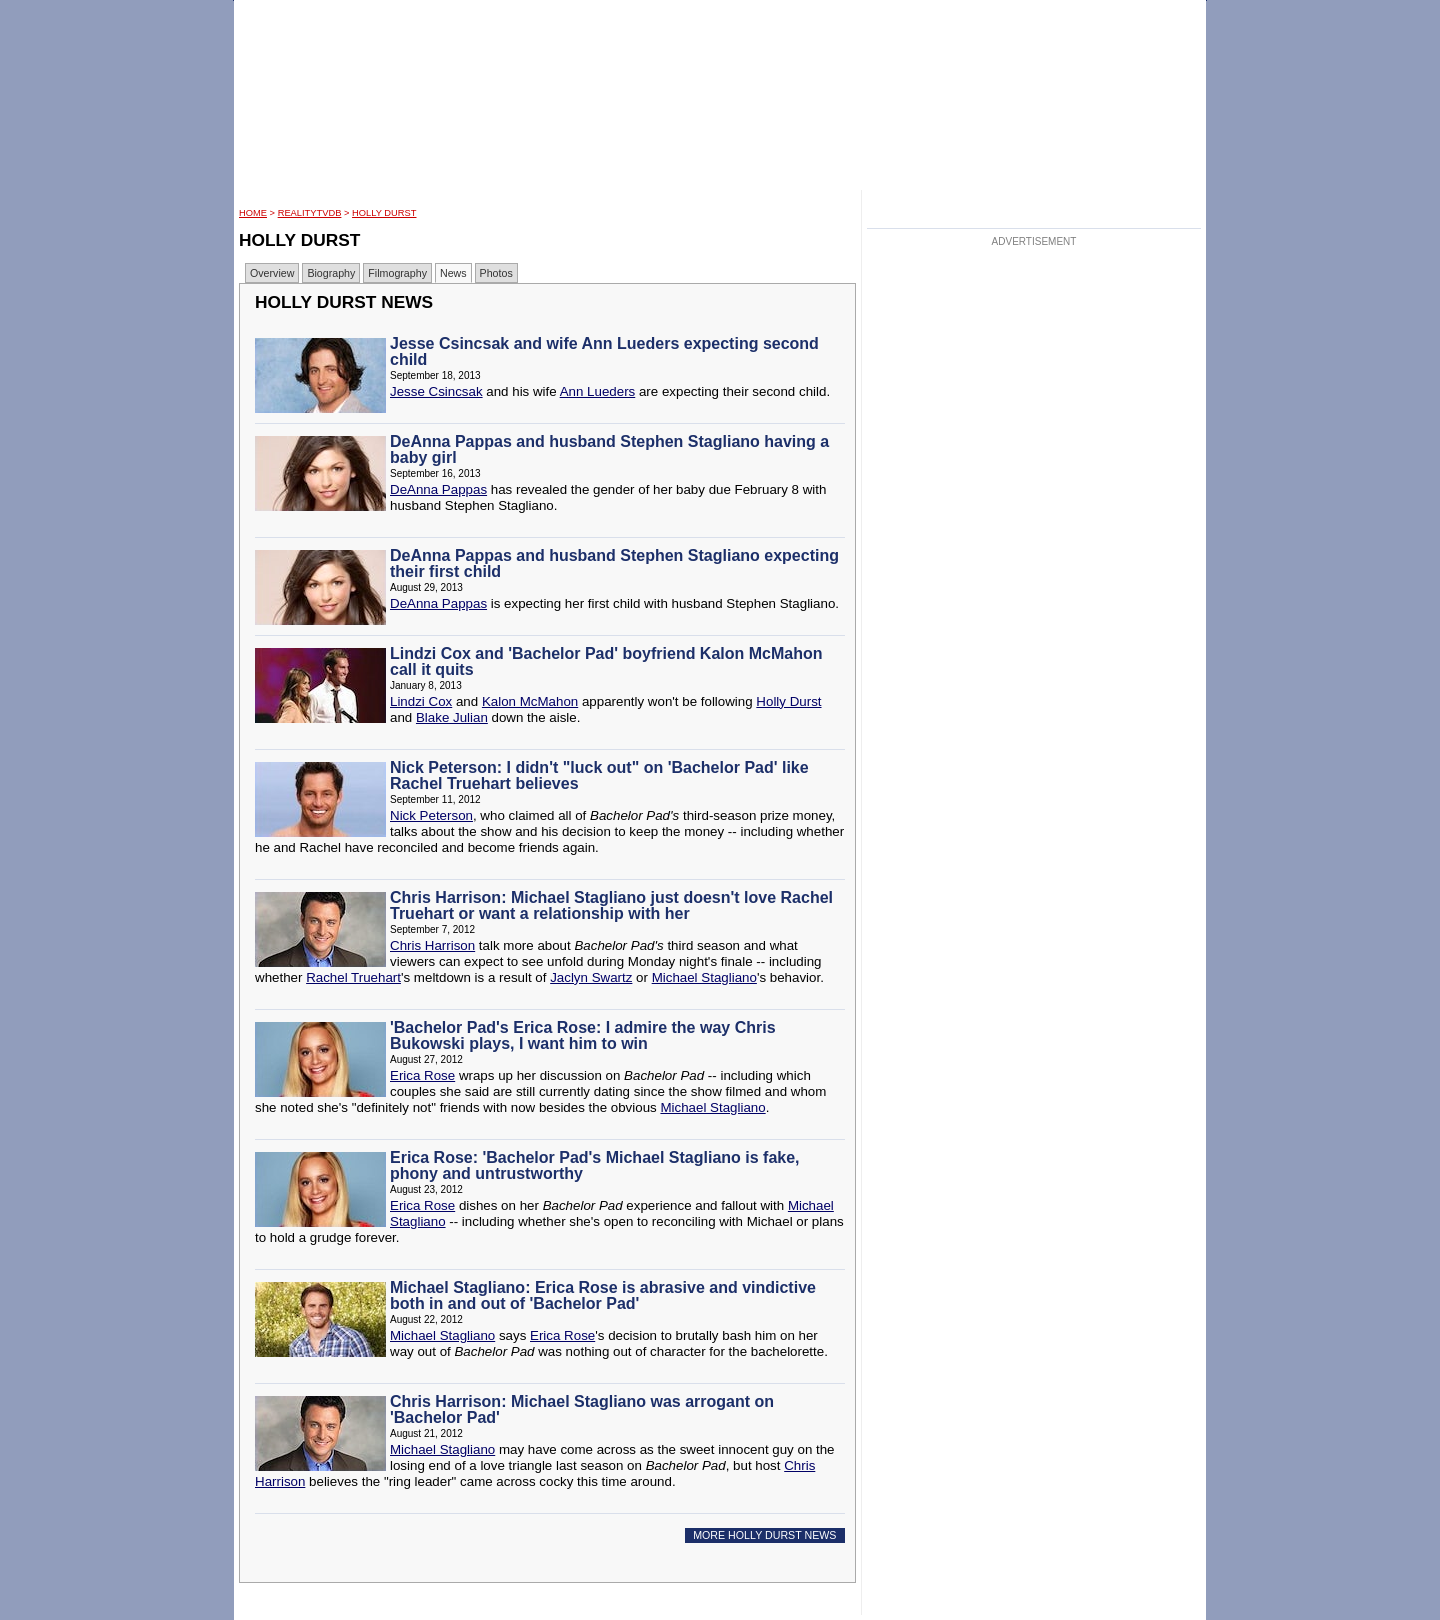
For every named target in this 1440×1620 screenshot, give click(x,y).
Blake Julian (452, 717)
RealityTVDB (310, 213)
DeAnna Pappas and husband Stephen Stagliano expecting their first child (614, 563)
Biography (331, 273)
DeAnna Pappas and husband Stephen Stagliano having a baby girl (609, 449)
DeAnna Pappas (438, 489)
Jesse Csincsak (436, 391)
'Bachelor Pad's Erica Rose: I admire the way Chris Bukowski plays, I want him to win (583, 1035)
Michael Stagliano (704, 977)
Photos (496, 273)
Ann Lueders (598, 391)
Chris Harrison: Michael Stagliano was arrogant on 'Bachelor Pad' (582, 1409)
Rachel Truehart (353, 977)
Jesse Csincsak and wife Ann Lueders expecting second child (604, 351)
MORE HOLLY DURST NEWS (764, 1535)
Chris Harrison (432, 945)
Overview (272, 273)
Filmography (397, 273)
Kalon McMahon (530, 701)
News (453, 273)
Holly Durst (384, 213)
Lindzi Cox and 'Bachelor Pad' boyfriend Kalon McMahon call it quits (606, 661)
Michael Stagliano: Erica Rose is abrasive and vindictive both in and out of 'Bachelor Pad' (603, 1295)
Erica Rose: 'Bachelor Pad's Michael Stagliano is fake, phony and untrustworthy (595, 1165)
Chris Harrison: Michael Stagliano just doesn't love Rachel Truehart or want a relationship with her (611, 905)
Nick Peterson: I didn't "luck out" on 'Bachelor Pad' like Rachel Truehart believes (599, 775)
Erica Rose (422, 1075)
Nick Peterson (431, 815)
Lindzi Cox (421, 701)
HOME (253, 213)
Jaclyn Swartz (591, 977)
